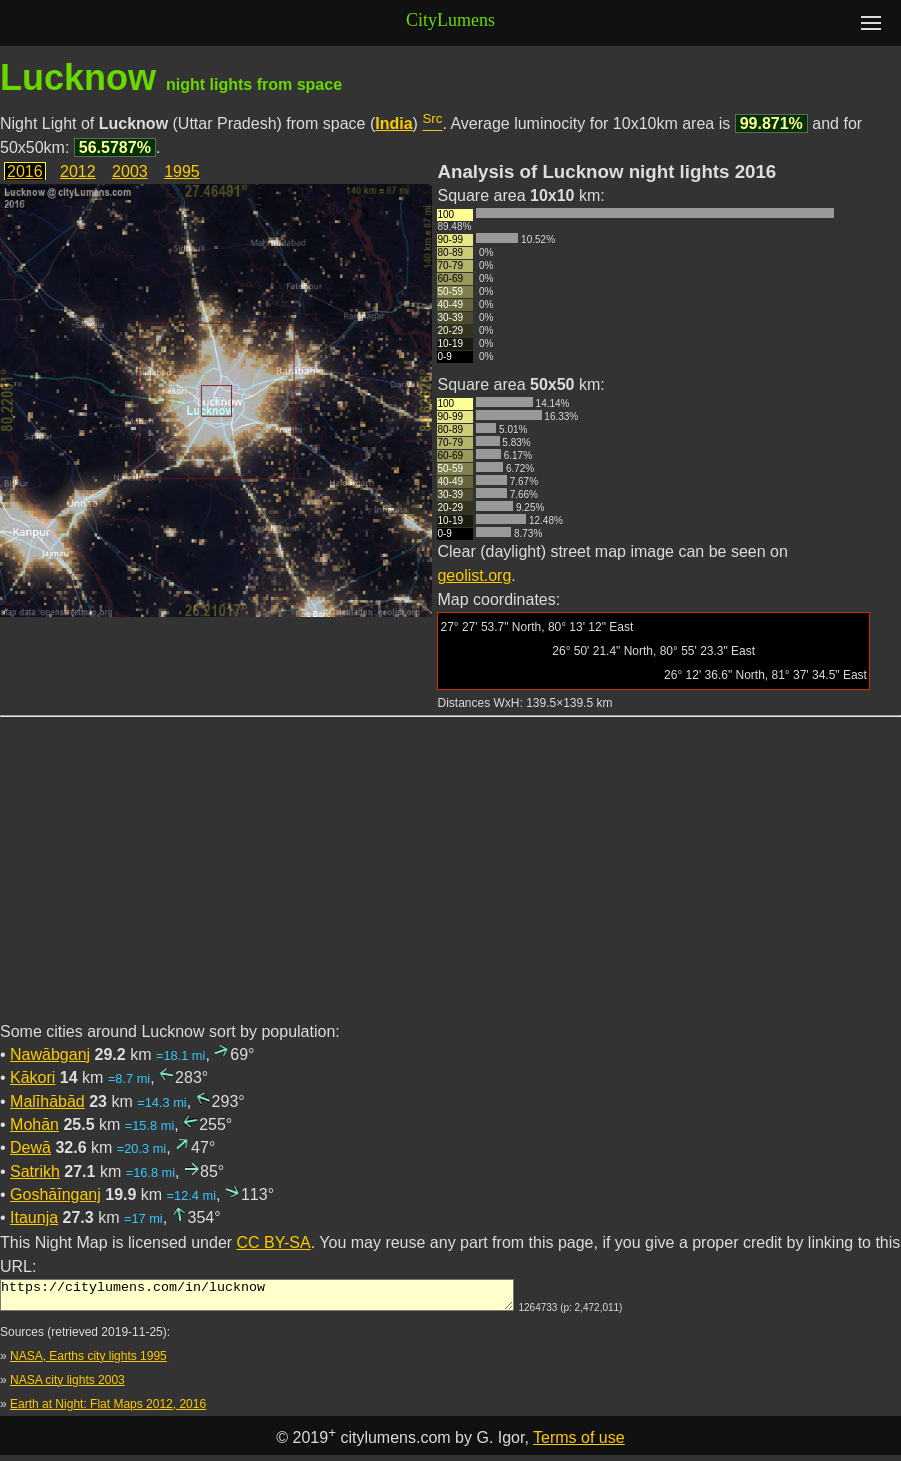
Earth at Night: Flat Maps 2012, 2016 (108, 1410)
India (393, 123)
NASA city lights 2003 (67, 1386)
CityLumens (450, 20)
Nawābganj (50, 1054)
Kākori (32, 1077)
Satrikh (35, 1171)
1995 (182, 171)
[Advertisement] (450, 881)
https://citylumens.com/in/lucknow (257, 1298)
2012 (78, 171)
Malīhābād (47, 1101)
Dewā (30, 1147)
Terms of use (579, 1443)
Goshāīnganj (55, 1194)
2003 (130, 171)
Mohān (34, 1124)
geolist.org (474, 575)
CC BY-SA (274, 1242)
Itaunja (34, 1217)
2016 (25, 171)
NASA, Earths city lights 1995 (88, 1362)
